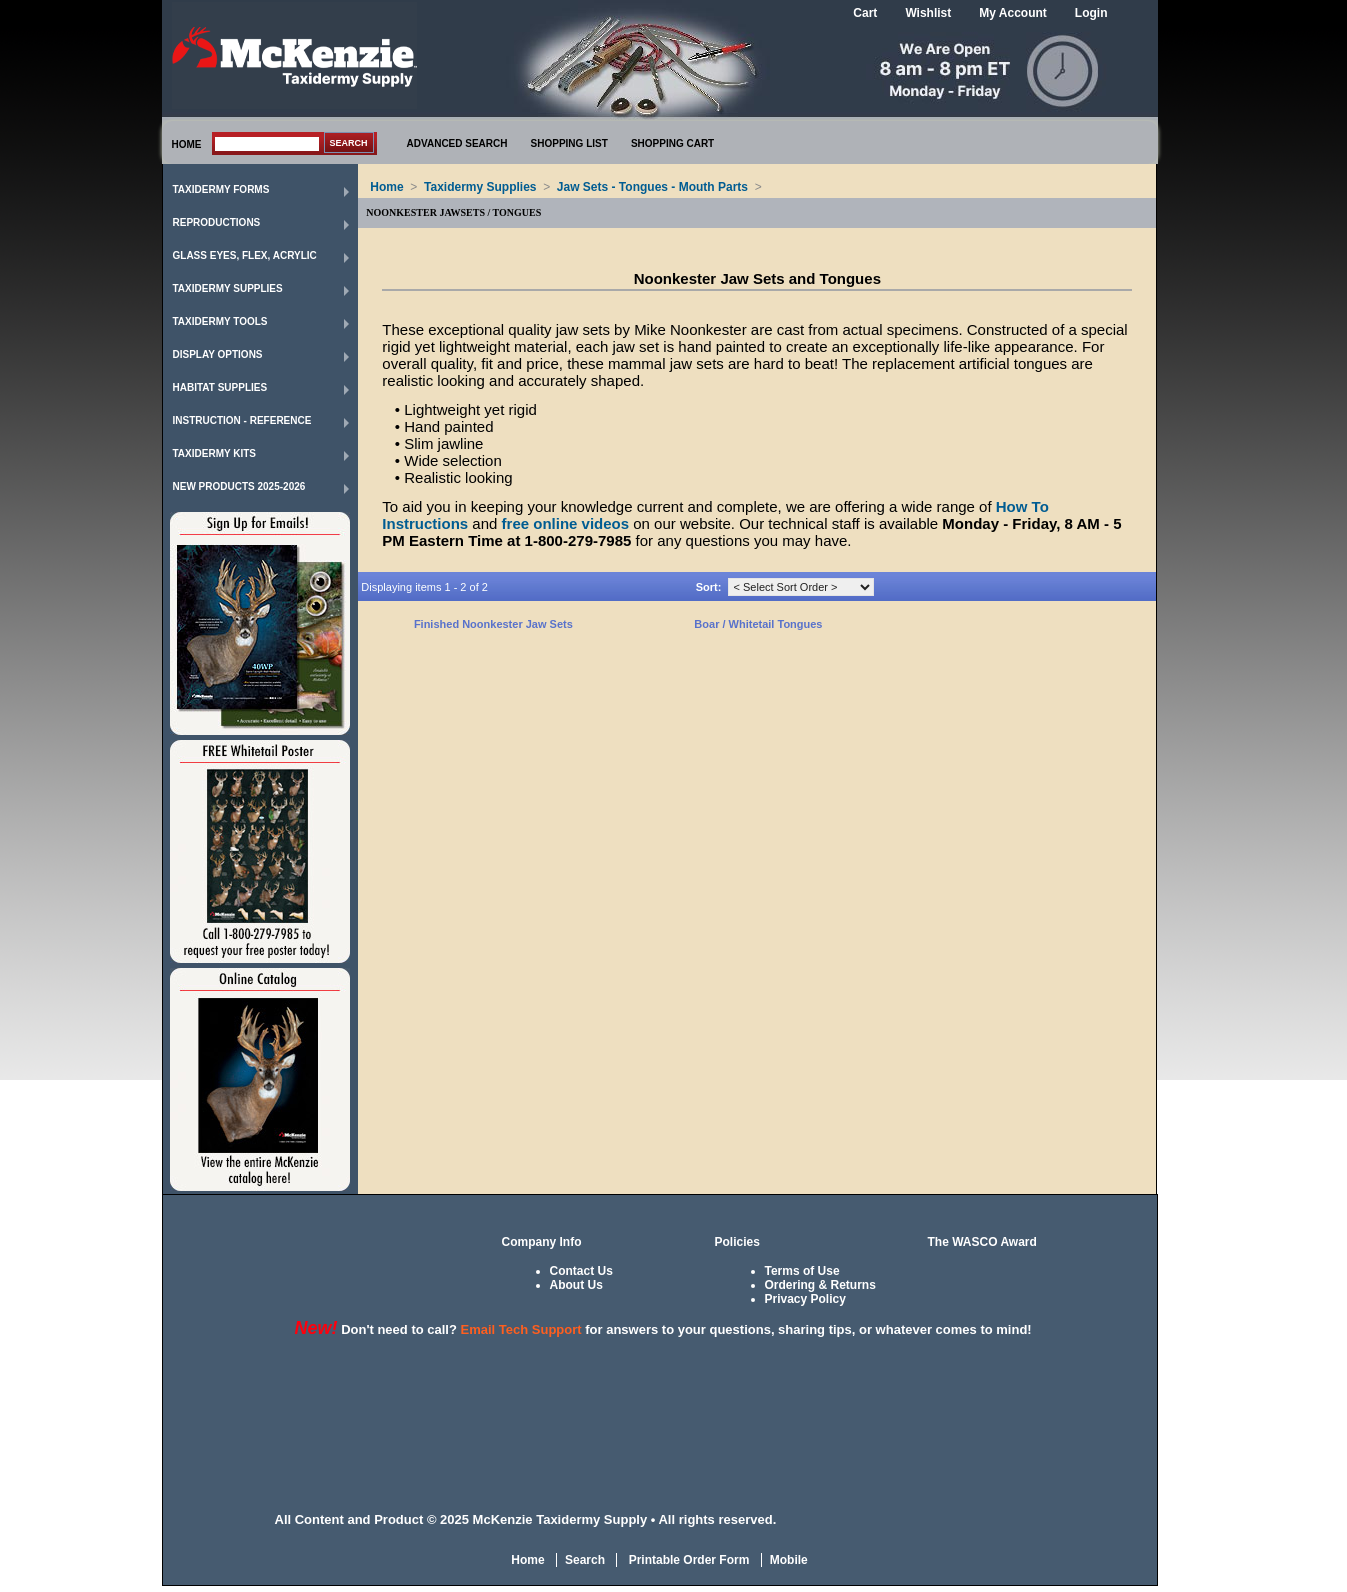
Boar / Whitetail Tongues (758, 624)
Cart (865, 13)
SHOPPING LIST (569, 143)
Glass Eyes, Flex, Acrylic (245, 255)
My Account (1013, 13)
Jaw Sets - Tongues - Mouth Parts (652, 187)
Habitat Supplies (220, 387)
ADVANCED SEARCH (457, 143)
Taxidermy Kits (215, 453)
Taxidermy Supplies (228, 288)
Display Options (218, 354)
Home (386, 187)
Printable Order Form (687, 1560)
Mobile (789, 1560)
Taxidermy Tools (220, 321)
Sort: (709, 587)
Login (1091, 13)
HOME (187, 144)
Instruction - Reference (242, 420)
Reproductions (217, 222)
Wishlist (928, 13)
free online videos (566, 523)
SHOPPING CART (672, 143)
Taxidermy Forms (221, 189)
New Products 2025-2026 (239, 486)
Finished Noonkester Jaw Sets (493, 624)
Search (585, 1560)
